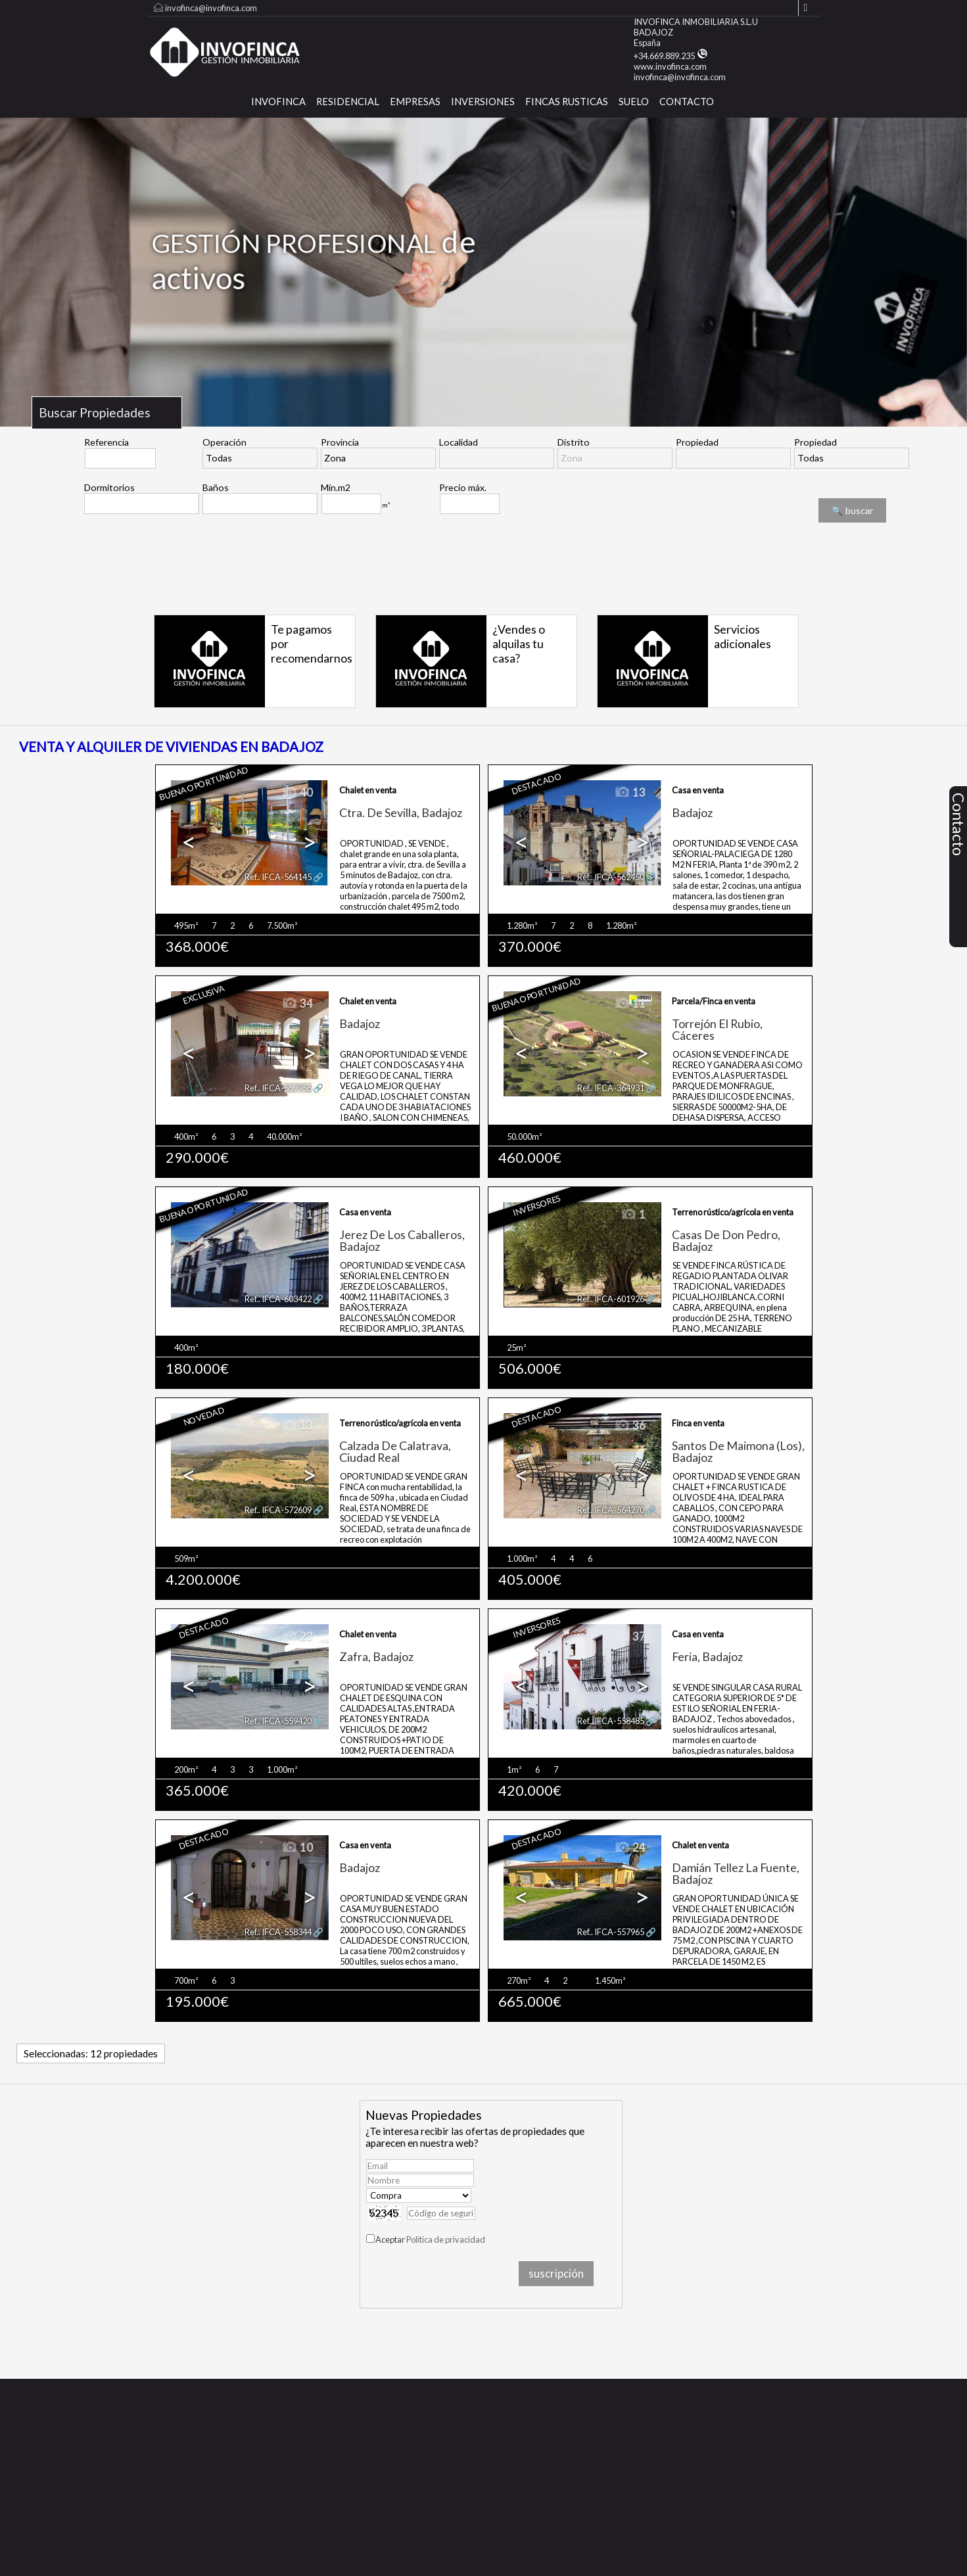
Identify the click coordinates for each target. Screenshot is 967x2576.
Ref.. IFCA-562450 (610, 877)
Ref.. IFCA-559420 (278, 1721)
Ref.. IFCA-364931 (610, 1088)
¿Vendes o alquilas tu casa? (518, 643)
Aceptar (430, 2239)
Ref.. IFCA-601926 (610, 1299)
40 (297, 792)
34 (297, 1003)
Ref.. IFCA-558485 (610, 1721)
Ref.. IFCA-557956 (278, 1088)
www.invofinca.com (670, 66)
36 (630, 1425)
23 (297, 1636)
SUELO (634, 101)
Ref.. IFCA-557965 (610, 1932)
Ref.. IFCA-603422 (278, 1299)
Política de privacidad (445, 2239)
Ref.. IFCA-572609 (278, 1510)
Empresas (415, 101)
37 (630, 1636)
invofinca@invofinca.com (211, 8)
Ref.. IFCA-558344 (278, 1932)
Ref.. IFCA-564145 (278, 877)
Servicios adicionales (742, 636)
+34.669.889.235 (671, 56)
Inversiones (483, 101)
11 (630, 1003)
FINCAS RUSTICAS (566, 101)
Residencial (347, 101)
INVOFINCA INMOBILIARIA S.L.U (696, 21)
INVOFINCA (278, 101)
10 (297, 1847)
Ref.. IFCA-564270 (610, 1510)
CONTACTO (686, 101)
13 (630, 792)
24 (630, 1847)
